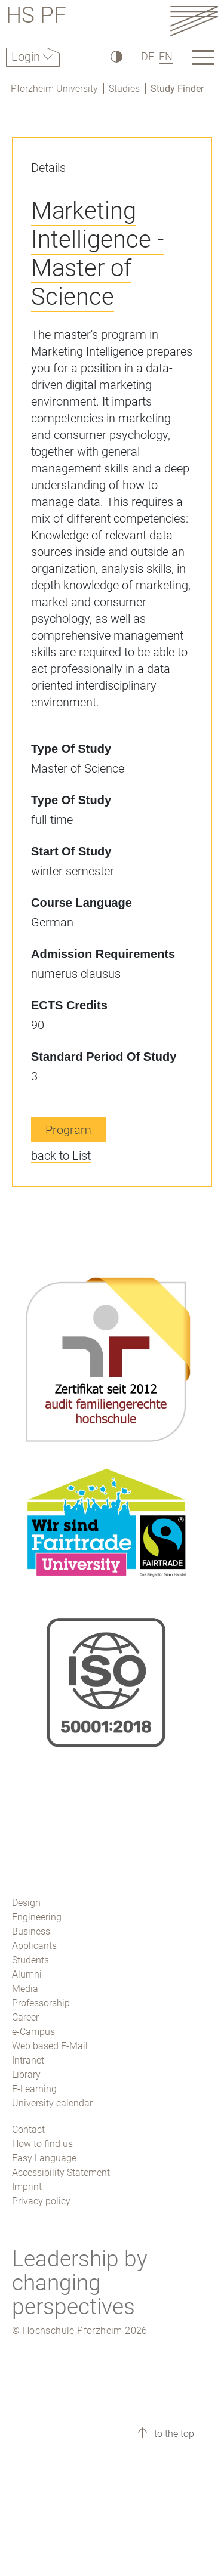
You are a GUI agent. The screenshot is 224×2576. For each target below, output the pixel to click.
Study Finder (177, 88)
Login (27, 57)
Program (68, 1130)
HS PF (36, 17)
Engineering (37, 1917)
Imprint (27, 2186)
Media (25, 1988)
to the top (173, 2433)
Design (26, 1902)
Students (30, 1960)
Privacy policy (41, 2201)
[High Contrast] (115, 56)
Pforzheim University (54, 88)
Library (26, 2074)
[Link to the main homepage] (194, 20)
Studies (124, 88)
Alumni (27, 1974)
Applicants (34, 1945)
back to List (61, 1155)
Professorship (41, 2003)
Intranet (28, 2060)
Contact (28, 2129)
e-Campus (33, 2031)
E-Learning (34, 2089)
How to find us (42, 2143)
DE (147, 56)
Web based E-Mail (50, 2046)
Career (25, 2017)
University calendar (52, 2103)
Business (31, 1931)
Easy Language (44, 2158)
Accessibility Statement (61, 2172)
